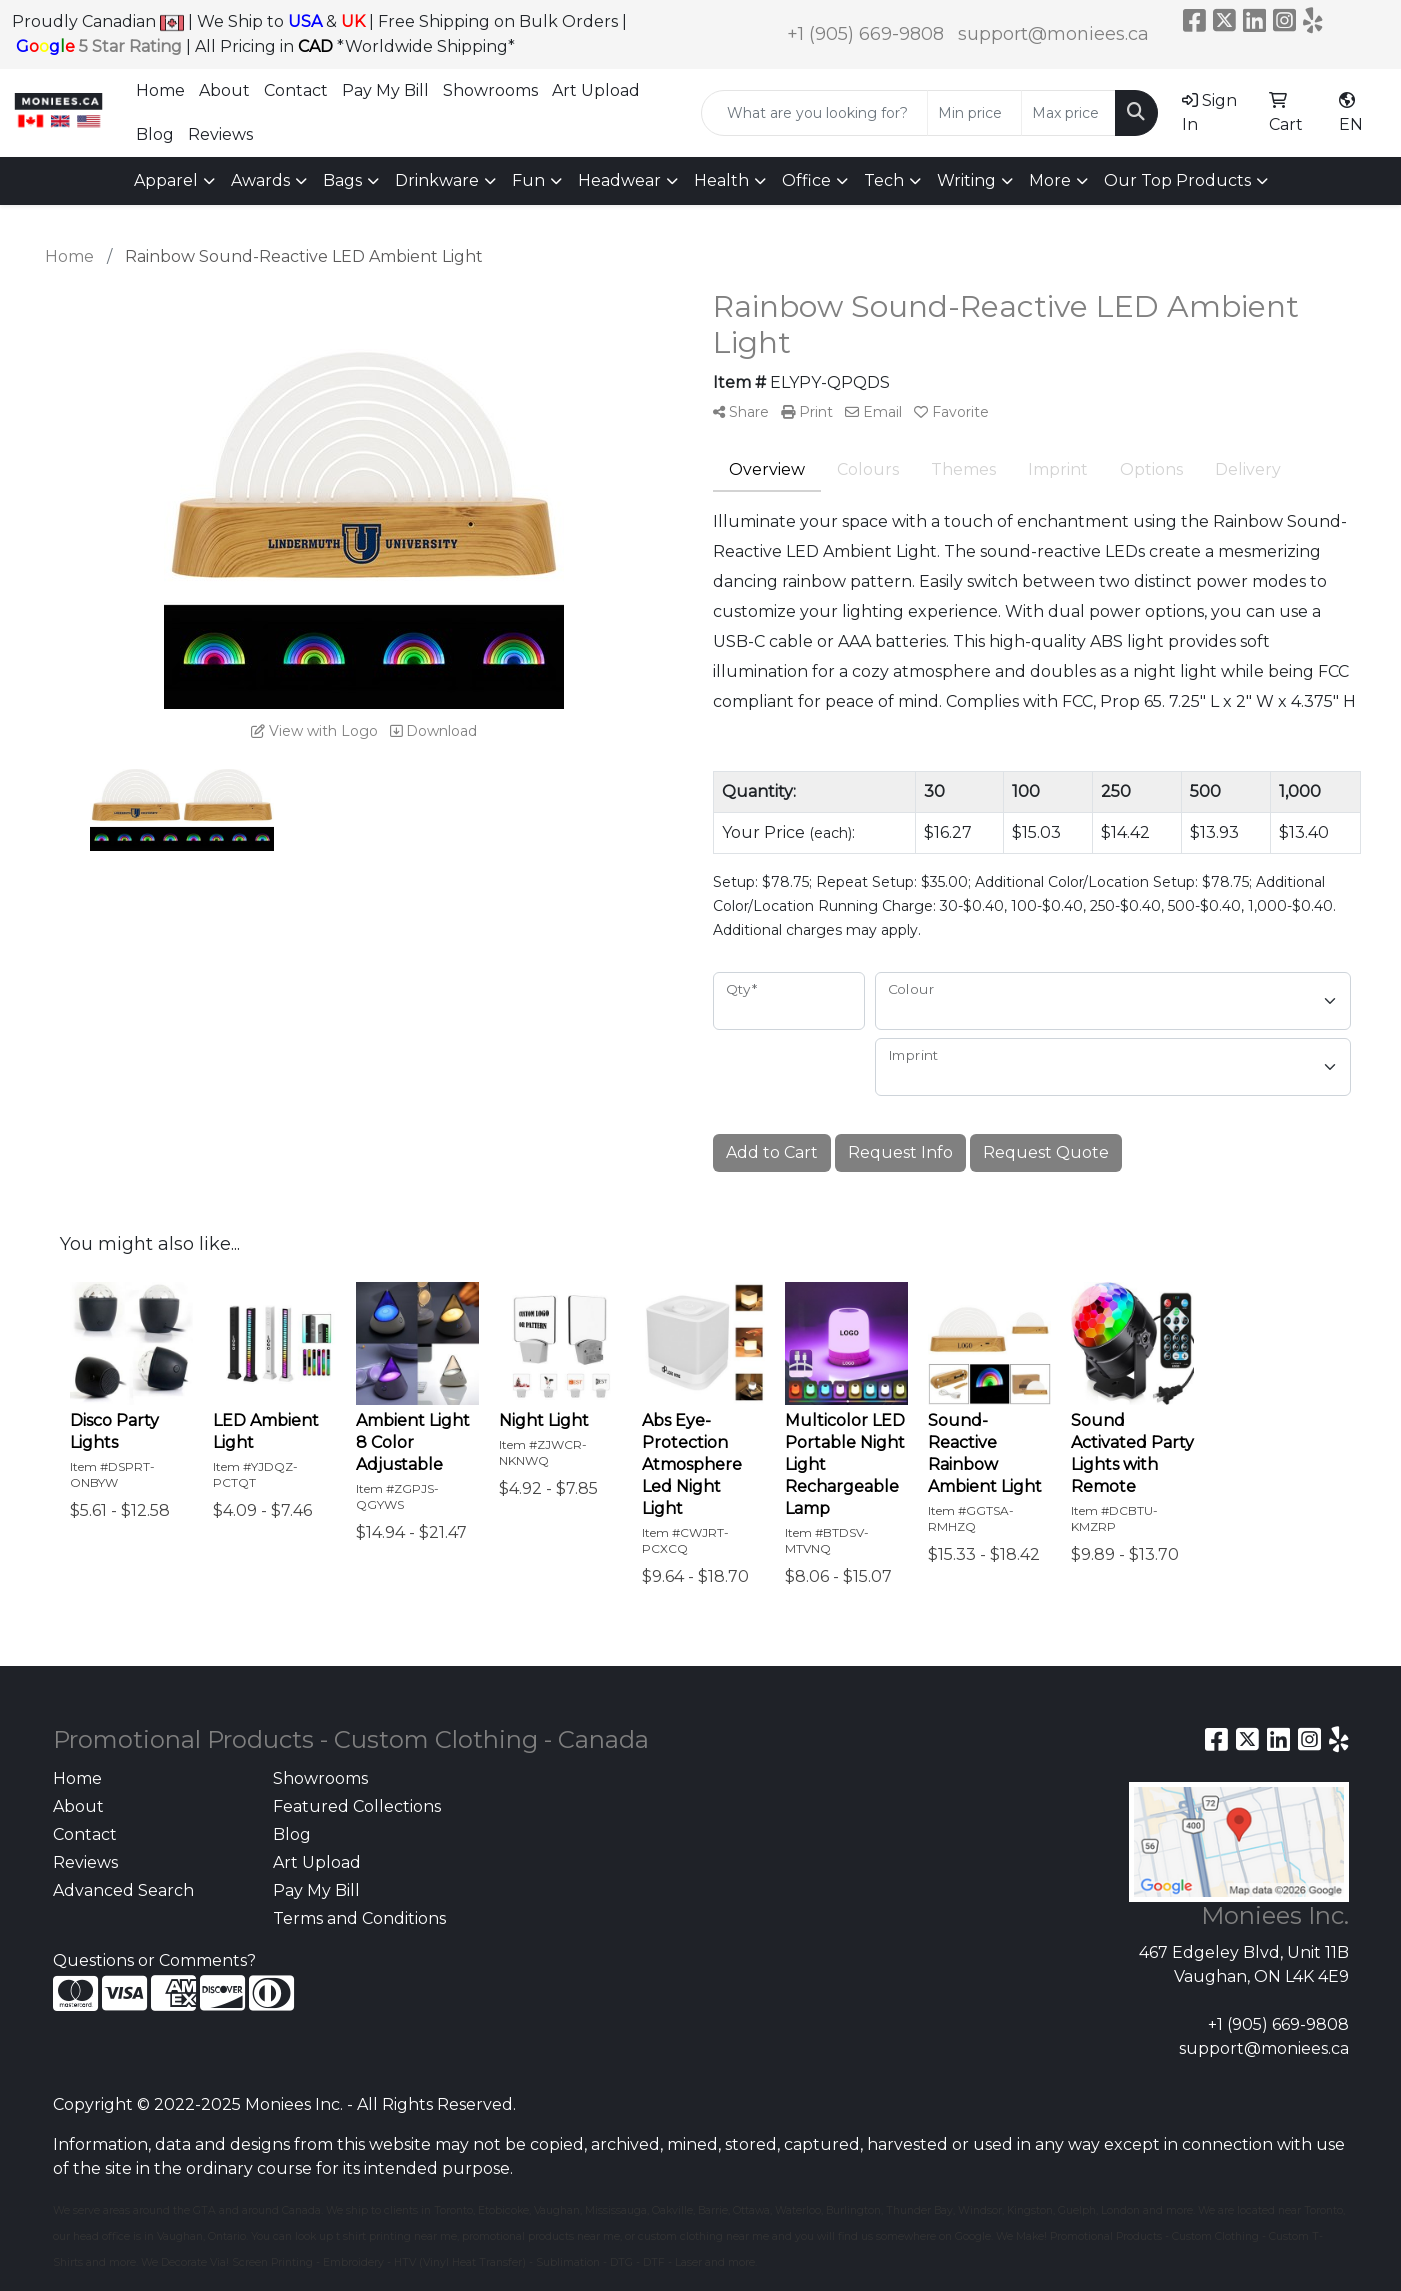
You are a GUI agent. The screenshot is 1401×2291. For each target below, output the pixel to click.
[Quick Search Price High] (1068, 113)
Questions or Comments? (154, 1960)
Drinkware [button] (437, 180)
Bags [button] (342, 180)
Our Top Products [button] (1177, 180)
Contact (296, 90)
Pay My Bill (385, 90)
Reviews (220, 134)
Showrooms (490, 90)
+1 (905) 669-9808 (865, 34)
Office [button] (806, 180)
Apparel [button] (166, 180)
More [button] (1050, 180)
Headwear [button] (619, 180)
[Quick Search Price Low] (974, 113)
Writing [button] (966, 180)
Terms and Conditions (359, 1918)
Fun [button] (528, 180)
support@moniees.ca (1053, 34)
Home (160, 90)
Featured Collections (357, 1806)
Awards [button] (260, 180)
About (224, 90)
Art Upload (596, 90)
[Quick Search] (814, 113)
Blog (155, 134)
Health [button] (721, 180)
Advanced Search (123, 1890)
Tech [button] (884, 180)
